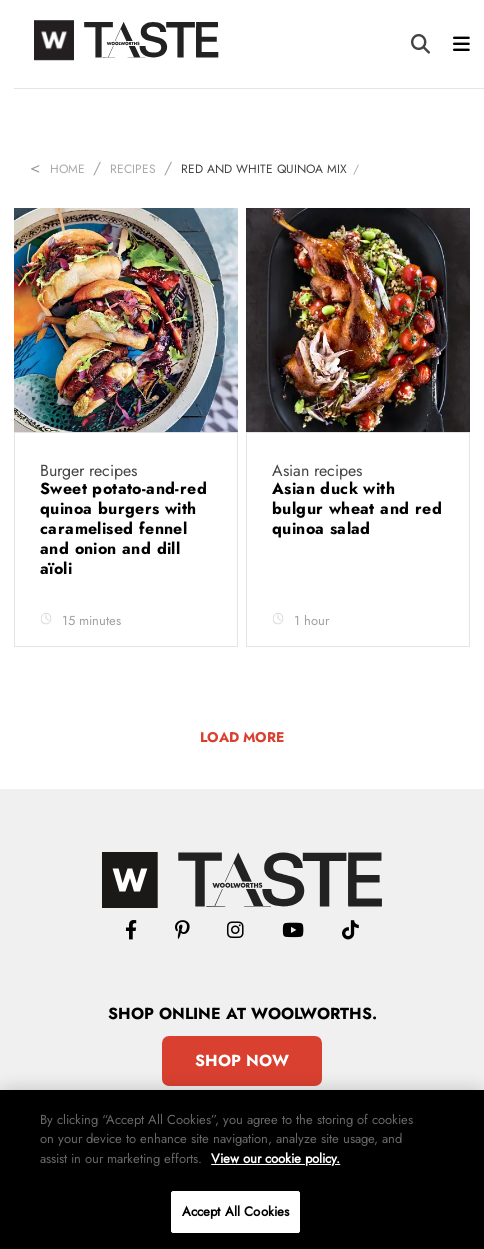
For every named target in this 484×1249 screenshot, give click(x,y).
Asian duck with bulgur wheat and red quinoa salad (357, 508)
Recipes (133, 169)
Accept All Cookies (235, 1211)
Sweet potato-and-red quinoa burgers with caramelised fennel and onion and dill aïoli (123, 528)
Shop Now (242, 1060)
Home (67, 169)
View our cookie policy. (275, 1158)
